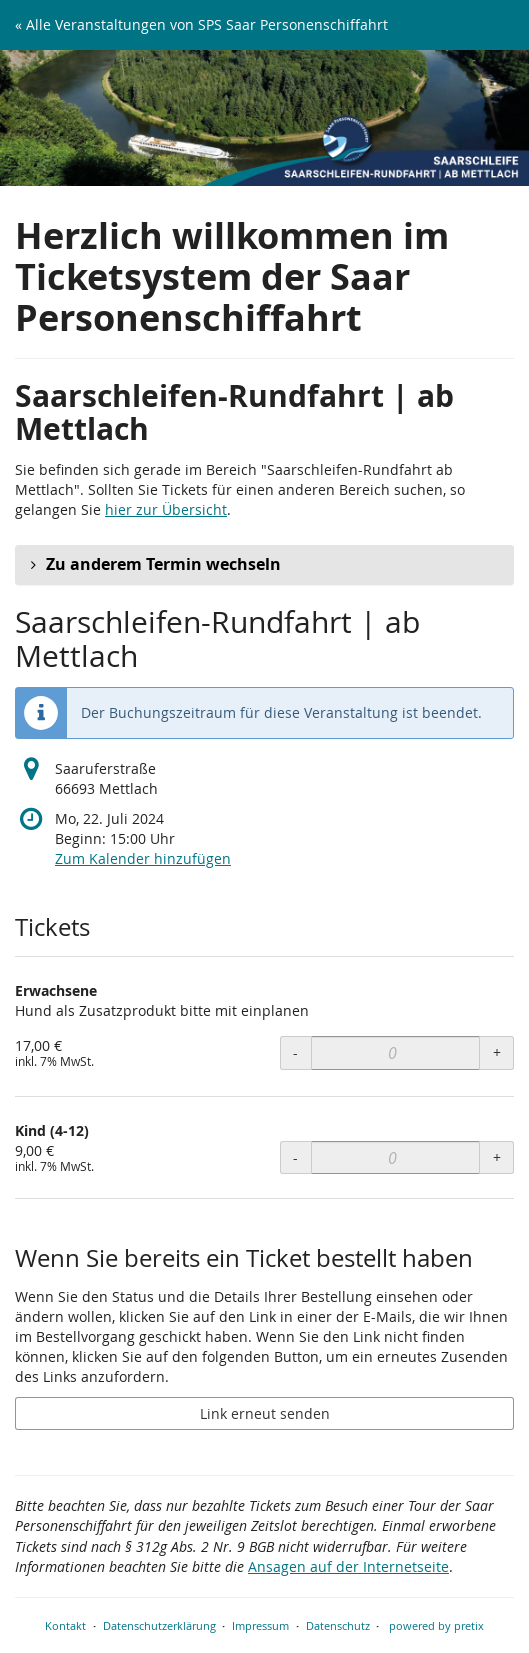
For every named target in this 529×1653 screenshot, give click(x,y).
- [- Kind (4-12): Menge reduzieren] (295, 1157)
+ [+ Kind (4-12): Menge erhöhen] (497, 1157)
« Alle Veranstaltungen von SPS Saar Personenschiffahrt (201, 24)
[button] (264, 565)
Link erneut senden (265, 1413)
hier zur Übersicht (166, 509)
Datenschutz (338, 1625)
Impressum (260, 1625)
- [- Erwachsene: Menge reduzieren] (295, 1052)
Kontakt (65, 1625)
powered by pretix (436, 1625)
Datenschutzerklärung (159, 1625)
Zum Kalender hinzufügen (143, 858)
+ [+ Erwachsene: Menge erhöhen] (497, 1052)
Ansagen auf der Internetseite (348, 1566)
